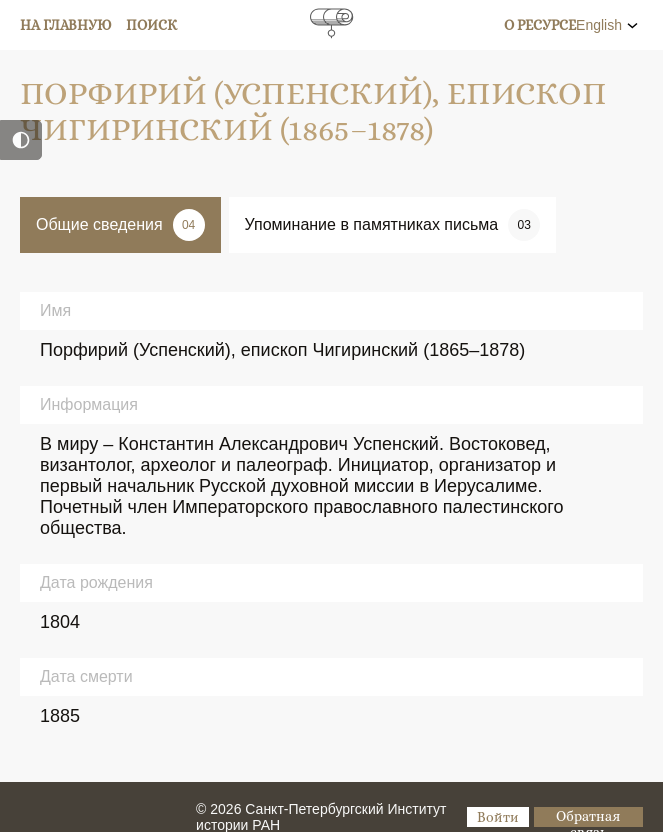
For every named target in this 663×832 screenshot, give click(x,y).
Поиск (151, 25)
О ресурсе (540, 25)
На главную (66, 25)
